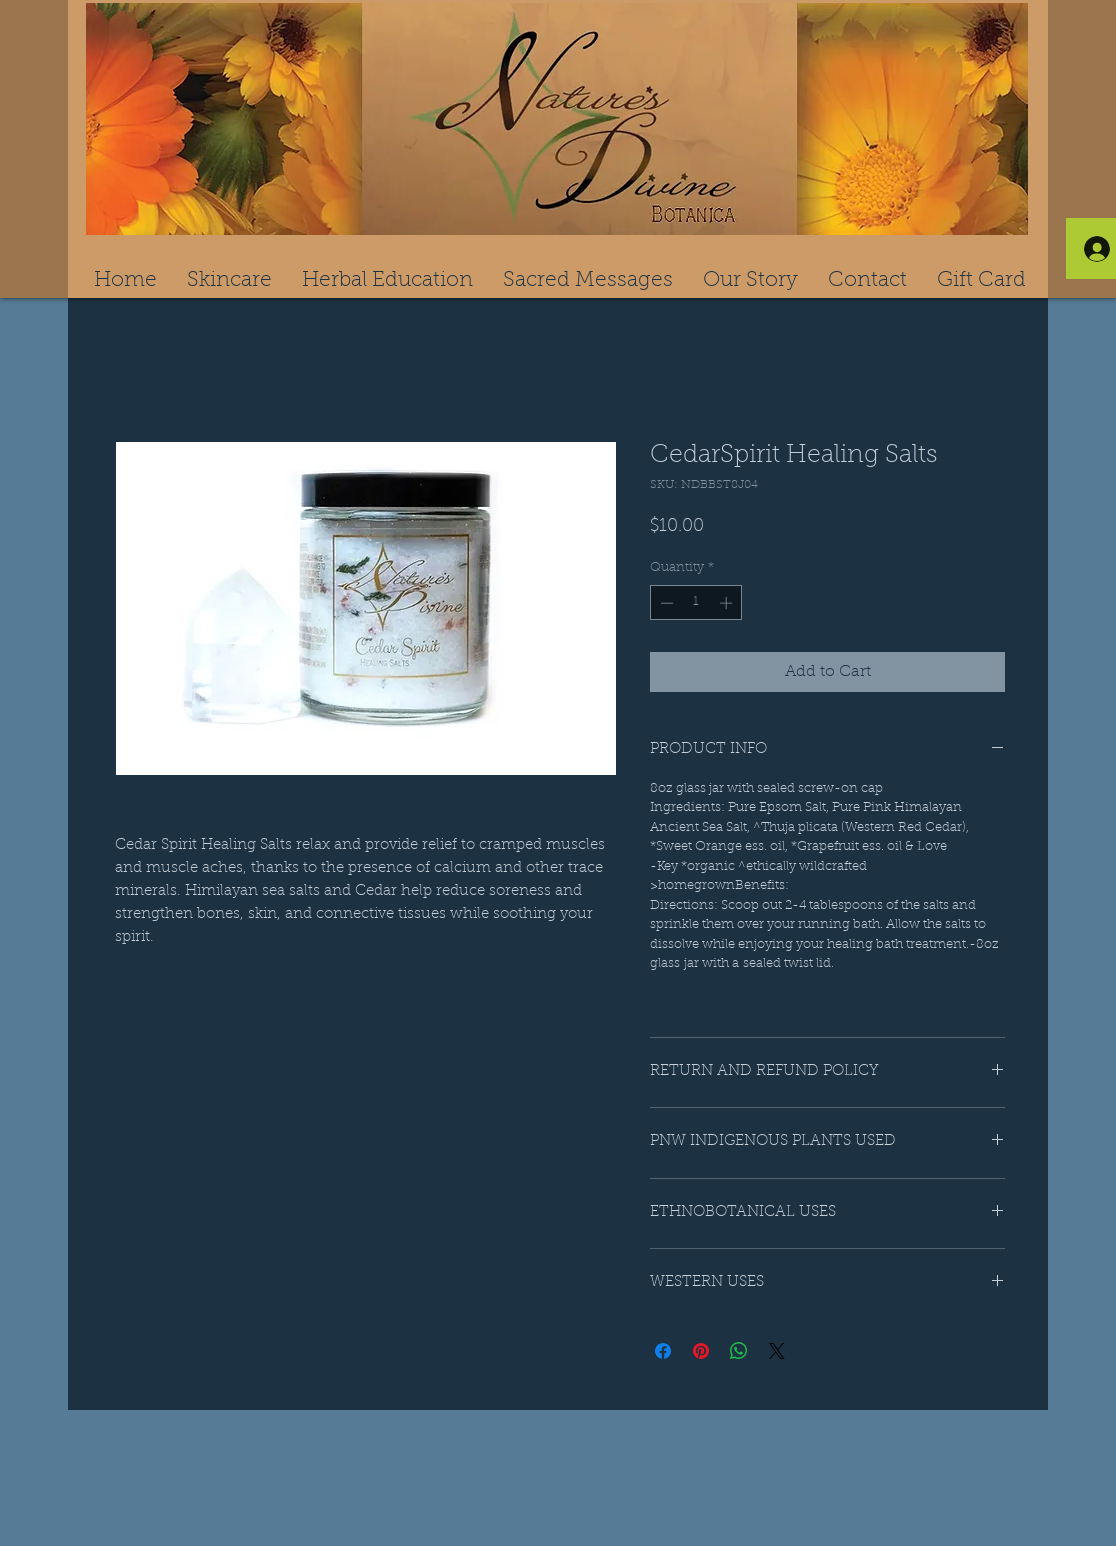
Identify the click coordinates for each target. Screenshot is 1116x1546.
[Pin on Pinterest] (701, 1351)
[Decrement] (665, 603)
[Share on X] (777, 1351)
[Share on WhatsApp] (739, 1351)
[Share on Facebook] (663, 1351)
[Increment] (728, 603)
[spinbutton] (696, 603)
